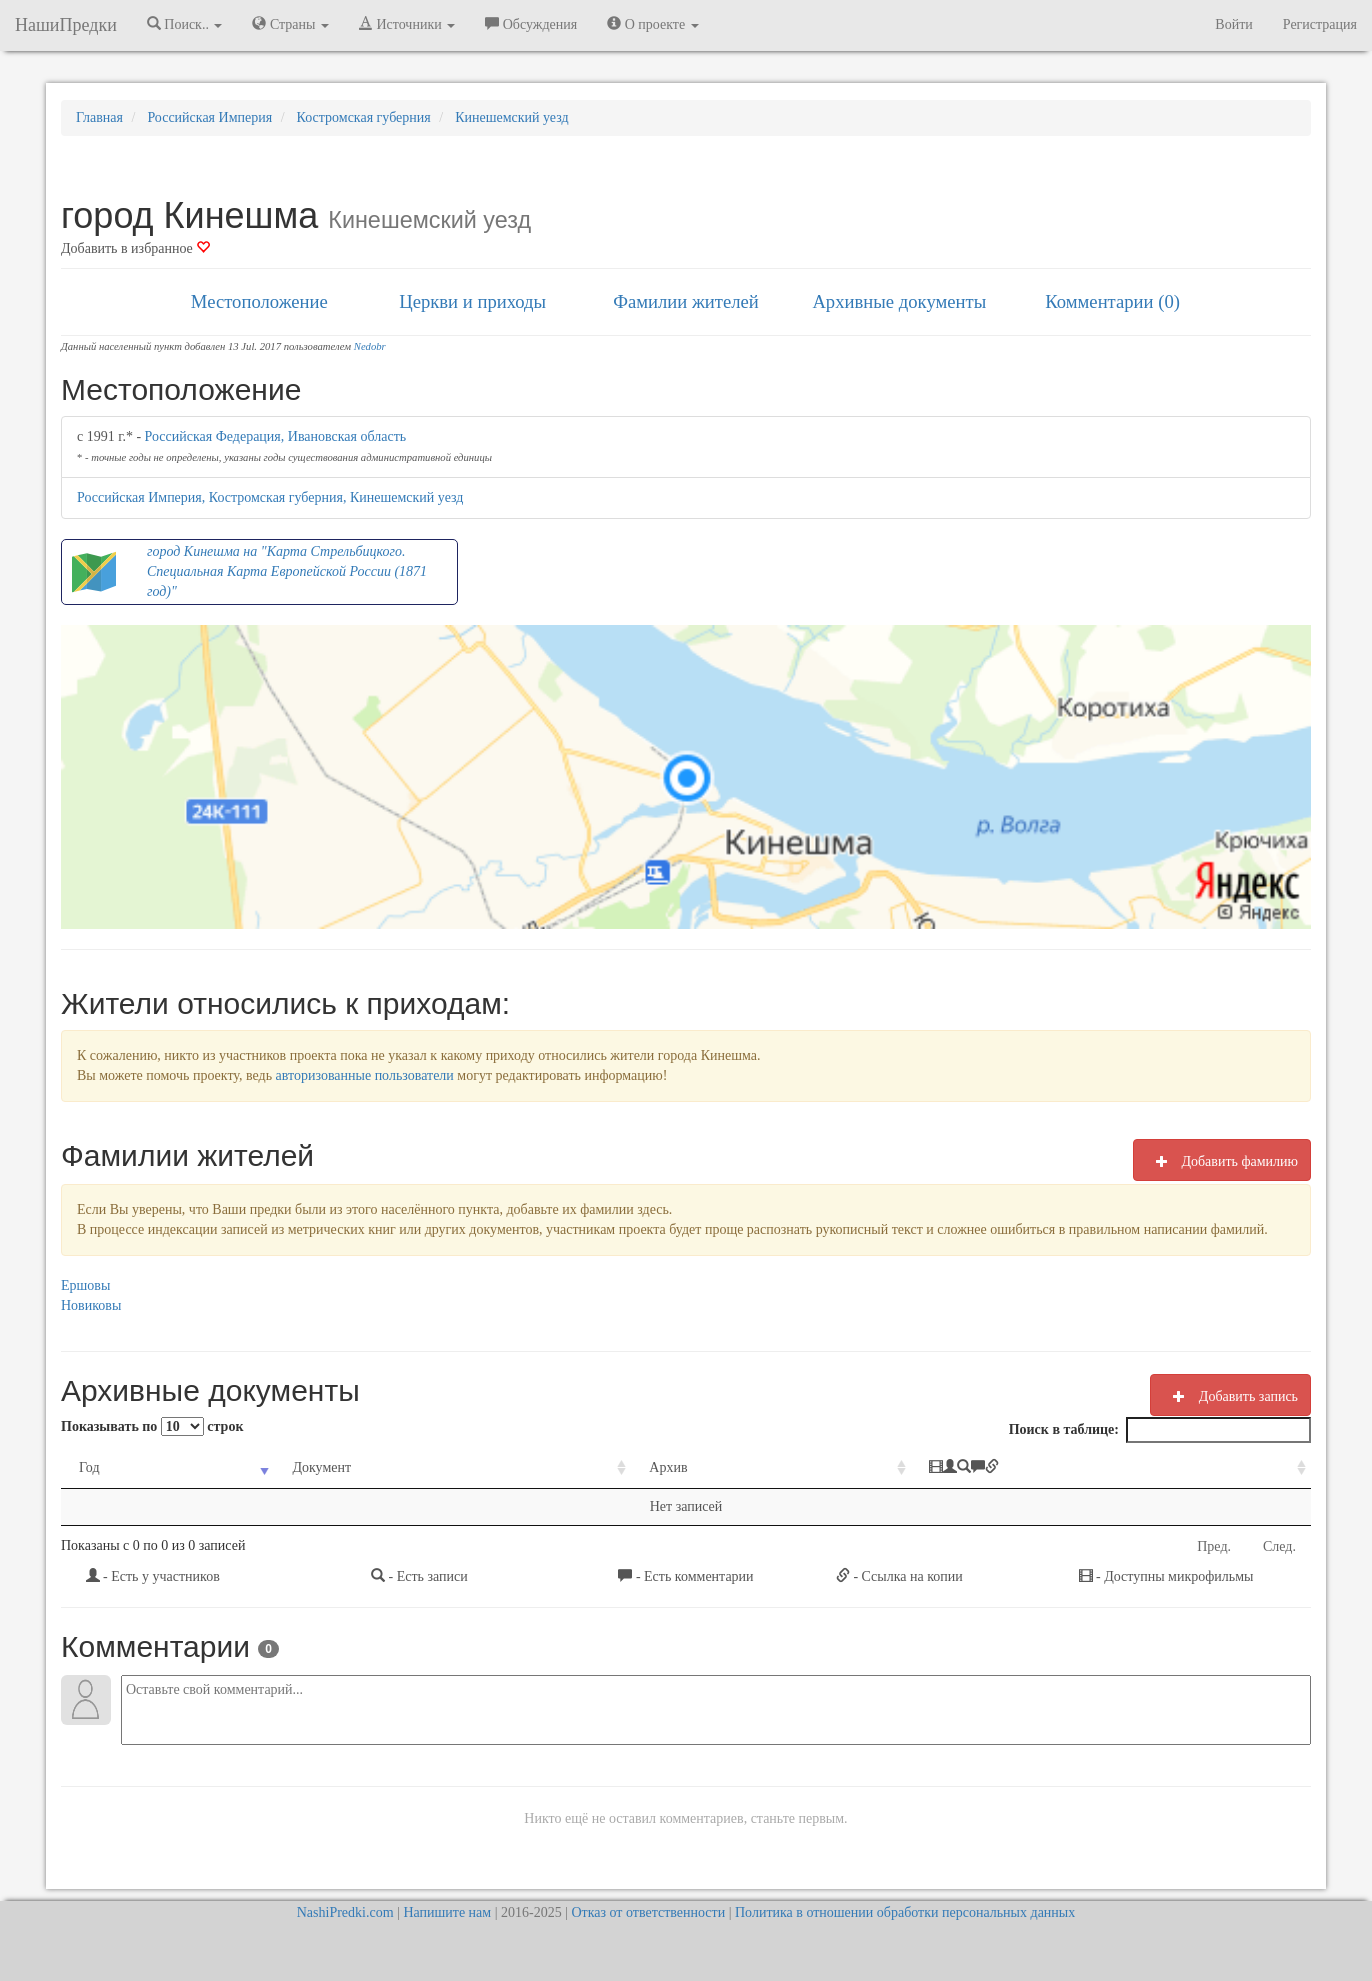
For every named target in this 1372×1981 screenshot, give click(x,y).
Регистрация (1320, 24)
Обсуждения (531, 24)
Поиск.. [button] (185, 24)
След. (1279, 1546)
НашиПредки (66, 25)
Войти (1233, 24)
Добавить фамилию (1222, 1161)
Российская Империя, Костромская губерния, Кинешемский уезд (270, 497)
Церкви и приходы (472, 301)
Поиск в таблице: (1160, 1430)
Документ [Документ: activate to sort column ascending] (321, 1467)
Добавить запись (1230, 1396)
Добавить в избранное (135, 248)
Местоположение (259, 301)
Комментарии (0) (1112, 301)
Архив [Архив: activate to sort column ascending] (668, 1467)
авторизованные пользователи (365, 1075)
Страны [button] (290, 24)
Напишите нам (447, 1912)
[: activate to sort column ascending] (1111, 1468)
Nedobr (370, 346)
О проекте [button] (652, 24)
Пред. (1214, 1546)
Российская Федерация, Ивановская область (276, 436)
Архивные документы (899, 301)
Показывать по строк (152, 1426)
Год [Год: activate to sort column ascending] (89, 1467)
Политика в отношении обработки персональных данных (905, 1912)
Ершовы (85, 1285)
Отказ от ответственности (648, 1912)
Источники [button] (407, 24)
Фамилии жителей (686, 301)
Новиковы (91, 1305)
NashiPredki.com (345, 1912)
